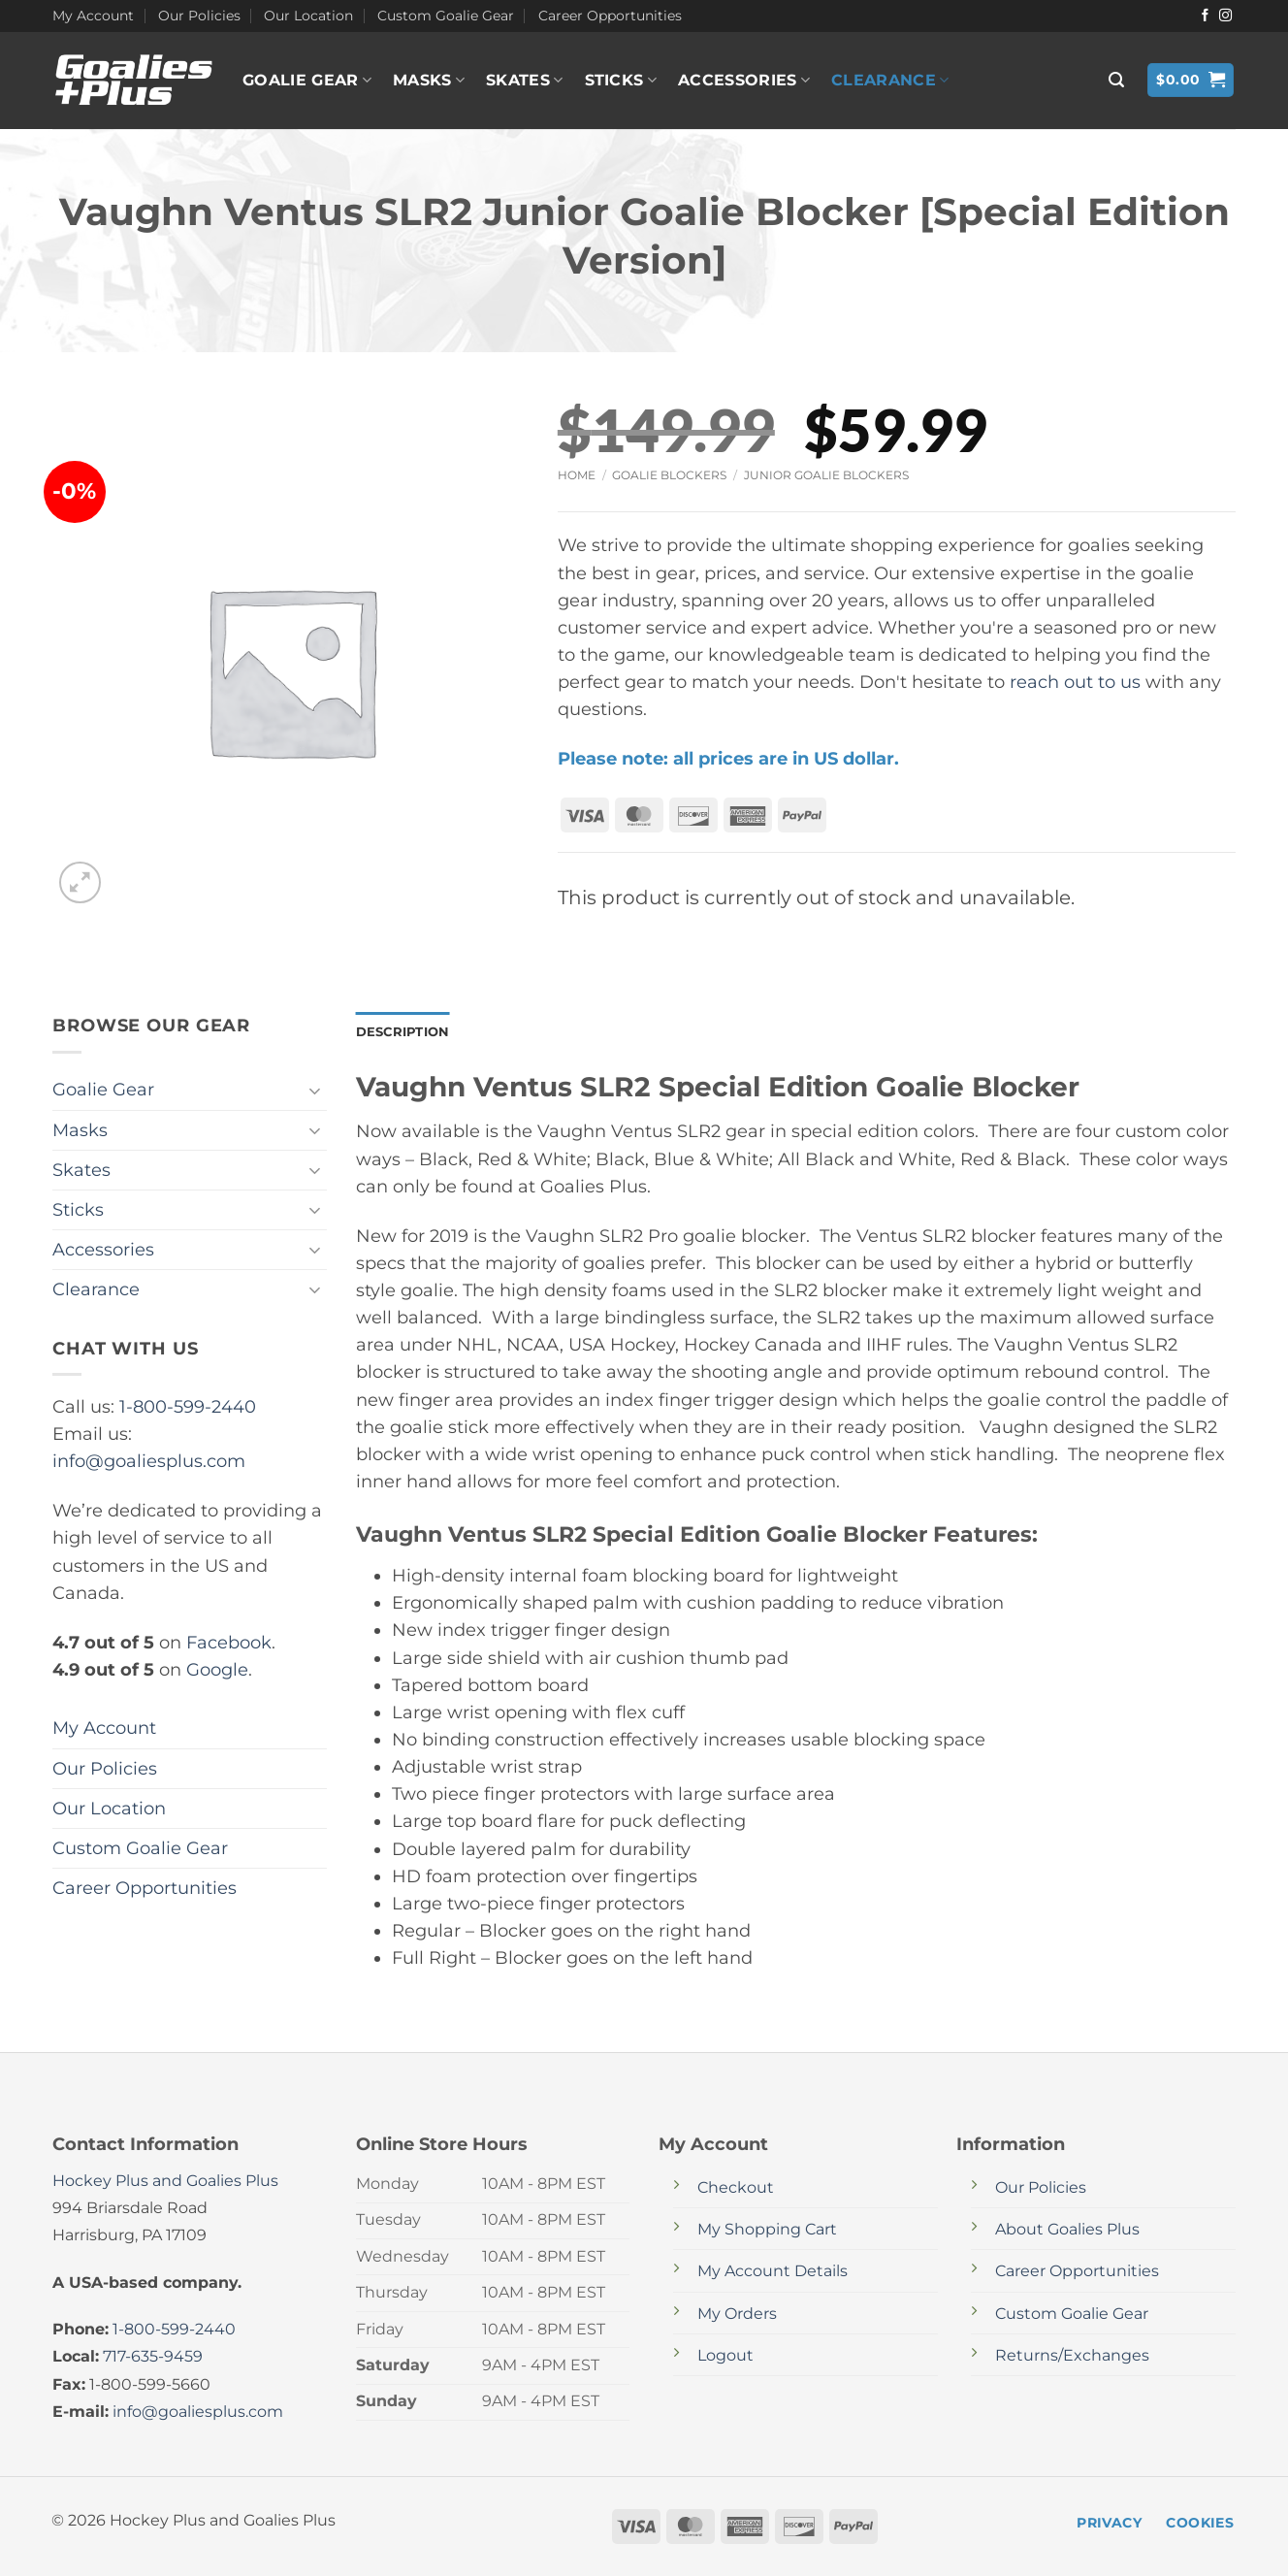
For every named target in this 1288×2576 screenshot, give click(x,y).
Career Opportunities (610, 15)
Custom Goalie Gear (445, 15)
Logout (725, 2356)
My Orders (737, 2314)
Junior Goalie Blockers (826, 475)
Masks (429, 80)
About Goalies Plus (1067, 2231)
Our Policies (199, 15)
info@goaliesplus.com (148, 1461)
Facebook (229, 1642)
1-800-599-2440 (187, 1406)
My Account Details (772, 2273)
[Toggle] (315, 1090)
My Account (93, 15)
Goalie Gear (306, 80)
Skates (524, 80)
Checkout (735, 2189)
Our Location (308, 15)
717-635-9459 (153, 2358)
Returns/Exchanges (1072, 2356)
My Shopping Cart (767, 2231)
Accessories (744, 80)
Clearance (890, 80)
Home (577, 475)
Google (217, 1669)
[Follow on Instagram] (1225, 16)
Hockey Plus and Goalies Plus (165, 2182)
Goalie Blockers (669, 475)
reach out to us (1075, 681)
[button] (1116, 80)
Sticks (621, 80)
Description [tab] (406, 1032)
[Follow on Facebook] (1205, 16)
